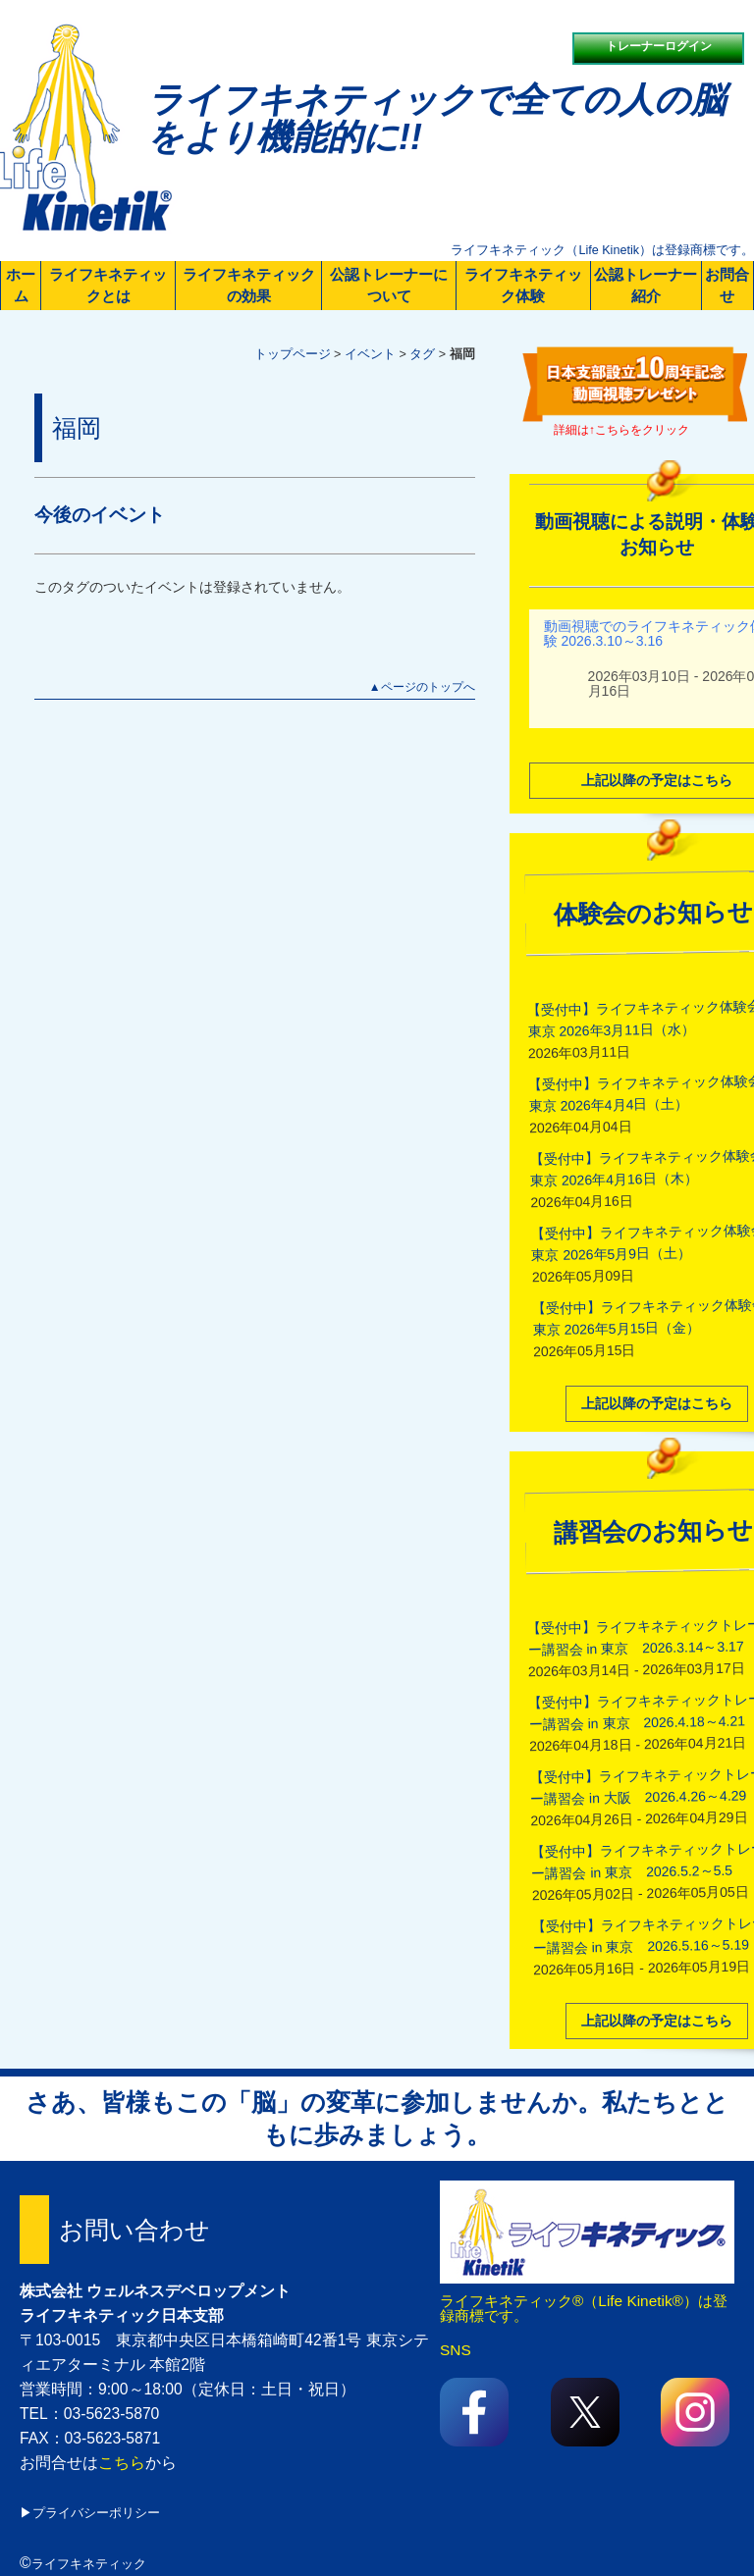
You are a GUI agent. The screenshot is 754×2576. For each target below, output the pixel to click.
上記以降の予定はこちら (656, 1401)
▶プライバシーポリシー (90, 2512)
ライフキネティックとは (108, 285)
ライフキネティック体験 (523, 285)
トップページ (292, 354)
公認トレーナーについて (389, 285)
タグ (422, 354)
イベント (370, 354)
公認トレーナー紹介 (645, 285)
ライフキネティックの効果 (249, 285)
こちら (121, 2462)
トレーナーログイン (659, 46)
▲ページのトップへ (422, 687)
